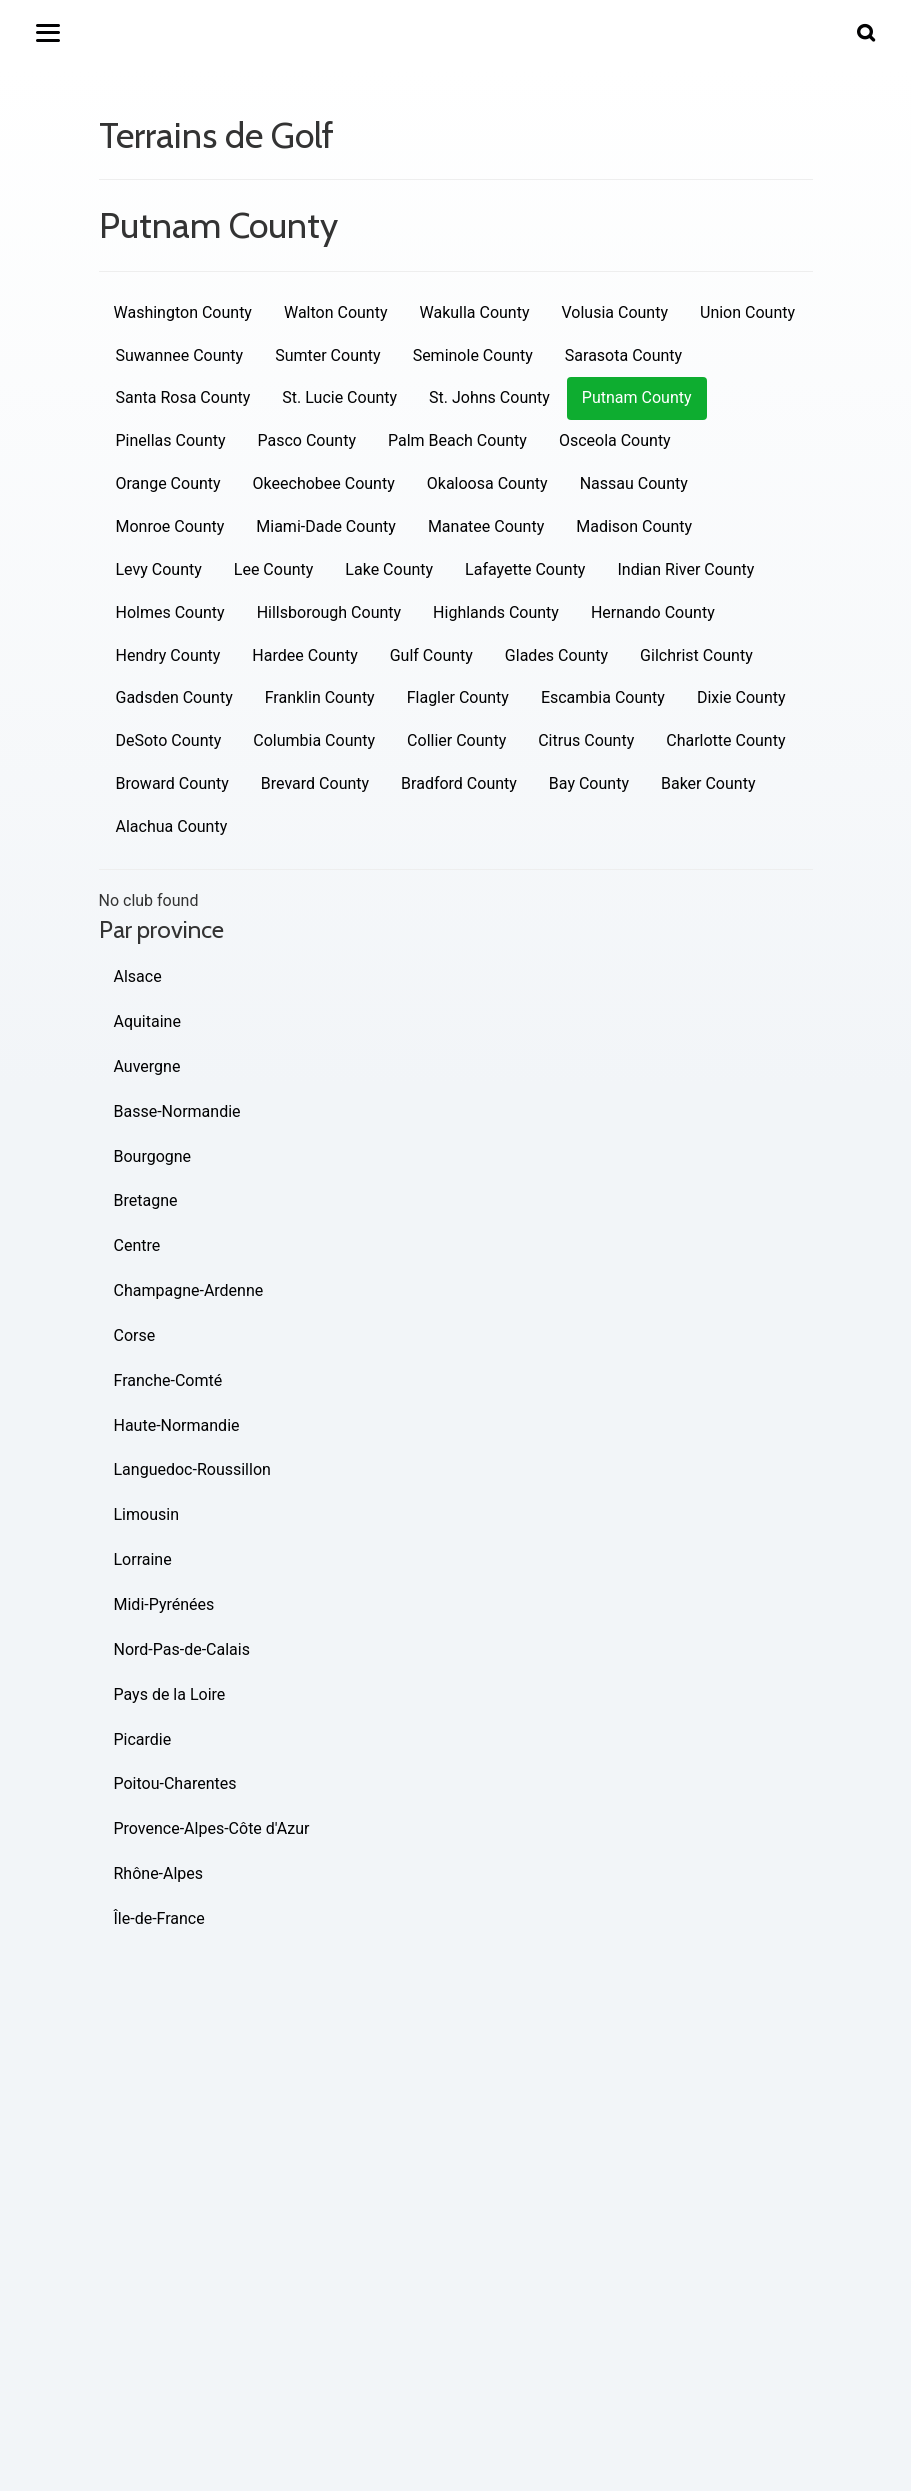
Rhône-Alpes (159, 1873)
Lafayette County (525, 569)
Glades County (556, 655)
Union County (747, 312)
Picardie (143, 1739)
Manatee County (486, 526)
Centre (137, 1245)
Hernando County (653, 612)
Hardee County (304, 655)
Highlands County (496, 612)
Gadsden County (174, 697)
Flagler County (458, 697)
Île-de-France (159, 1918)
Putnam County (637, 397)
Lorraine (143, 1559)
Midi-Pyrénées (164, 1604)
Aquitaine (147, 1021)
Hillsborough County (329, 612)
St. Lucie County (339, 397)
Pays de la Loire (170, 1694)
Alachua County (172, 826)
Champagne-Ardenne (189, 1290)
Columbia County (314, 740)
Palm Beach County (457, 440)
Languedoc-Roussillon (192, 1469)
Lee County (274, 569)
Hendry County (168, 655)
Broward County (172, 783)
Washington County (183, 312)
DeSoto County (169, 740)
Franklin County (320, 697)
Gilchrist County (696, 655)
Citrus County (586, 740)
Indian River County (685, 569)
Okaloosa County (487, 483)
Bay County (589, 783)
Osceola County (615, 440)
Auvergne (147, 1066)
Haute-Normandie (177, 1425)
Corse (135, 1335)
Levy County (159, 569)
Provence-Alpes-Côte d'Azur (212, 1828)
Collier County (456, 740)
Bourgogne (153, 1156)
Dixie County (741, 697)
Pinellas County (171, 440)
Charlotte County (725, 740)
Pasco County (307, 440)
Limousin (146, 1514)
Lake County (389, 569)
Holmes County (170, 612)
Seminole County (473, 355)
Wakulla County (474, 312)
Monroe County (170, 526)
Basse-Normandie (177, 1111)
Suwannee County (180, 355)
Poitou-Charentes (175, 1783)
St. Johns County (489, 397)
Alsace (138, 976)
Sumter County (327, 355)
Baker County (708, 783)
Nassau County (634, 483)
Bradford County (459, 783)
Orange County (168, 483)
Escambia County (603, 697)
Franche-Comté (168, 1380)
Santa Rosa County (183, 397)
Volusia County (615, 312)
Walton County (336, 312)
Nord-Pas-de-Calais (182, 1649)
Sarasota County (623, 355)
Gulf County (431, 655)
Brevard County (315, 783)
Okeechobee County (324, 483)
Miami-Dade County (326, 526)
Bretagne (146, 1200)
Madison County (634, 526)
